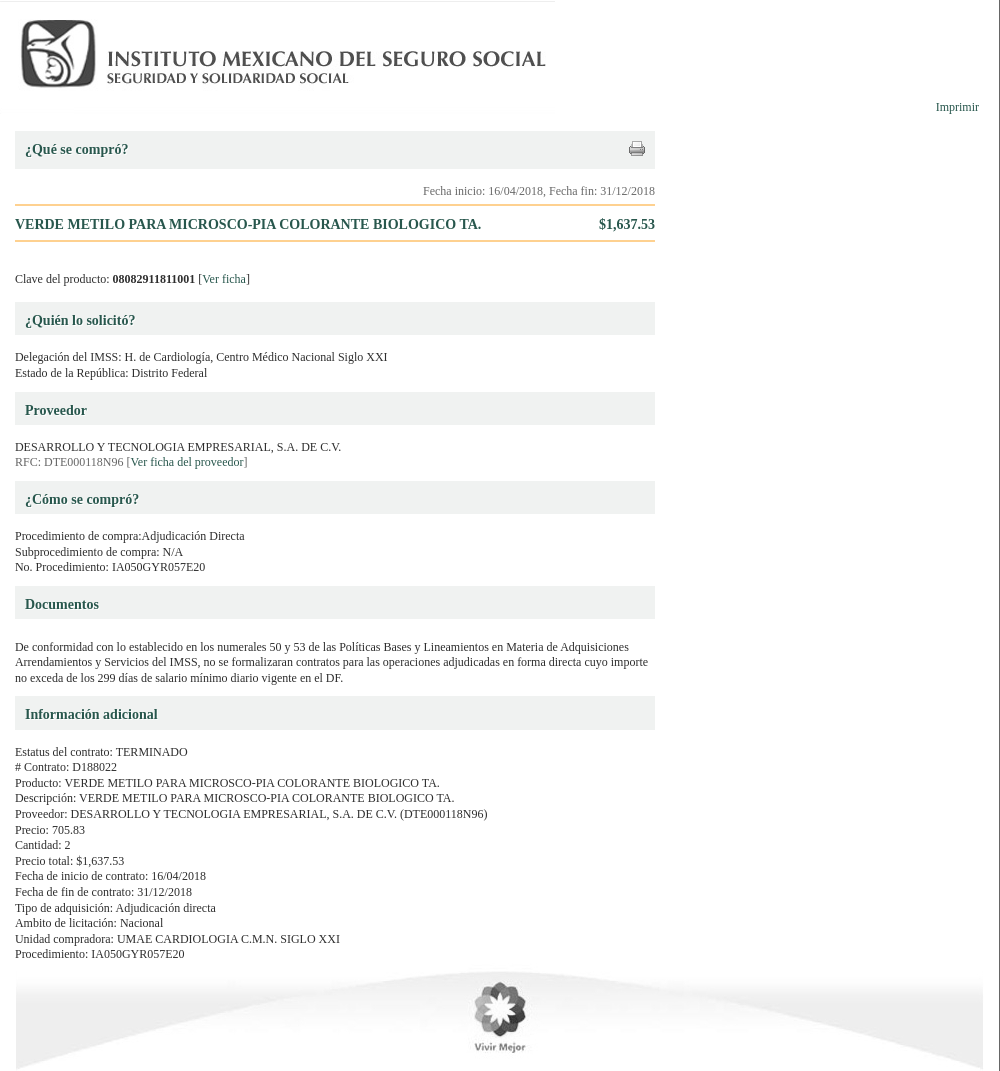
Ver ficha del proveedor (187, 462)
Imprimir (957, 107)
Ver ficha (224, 279)
